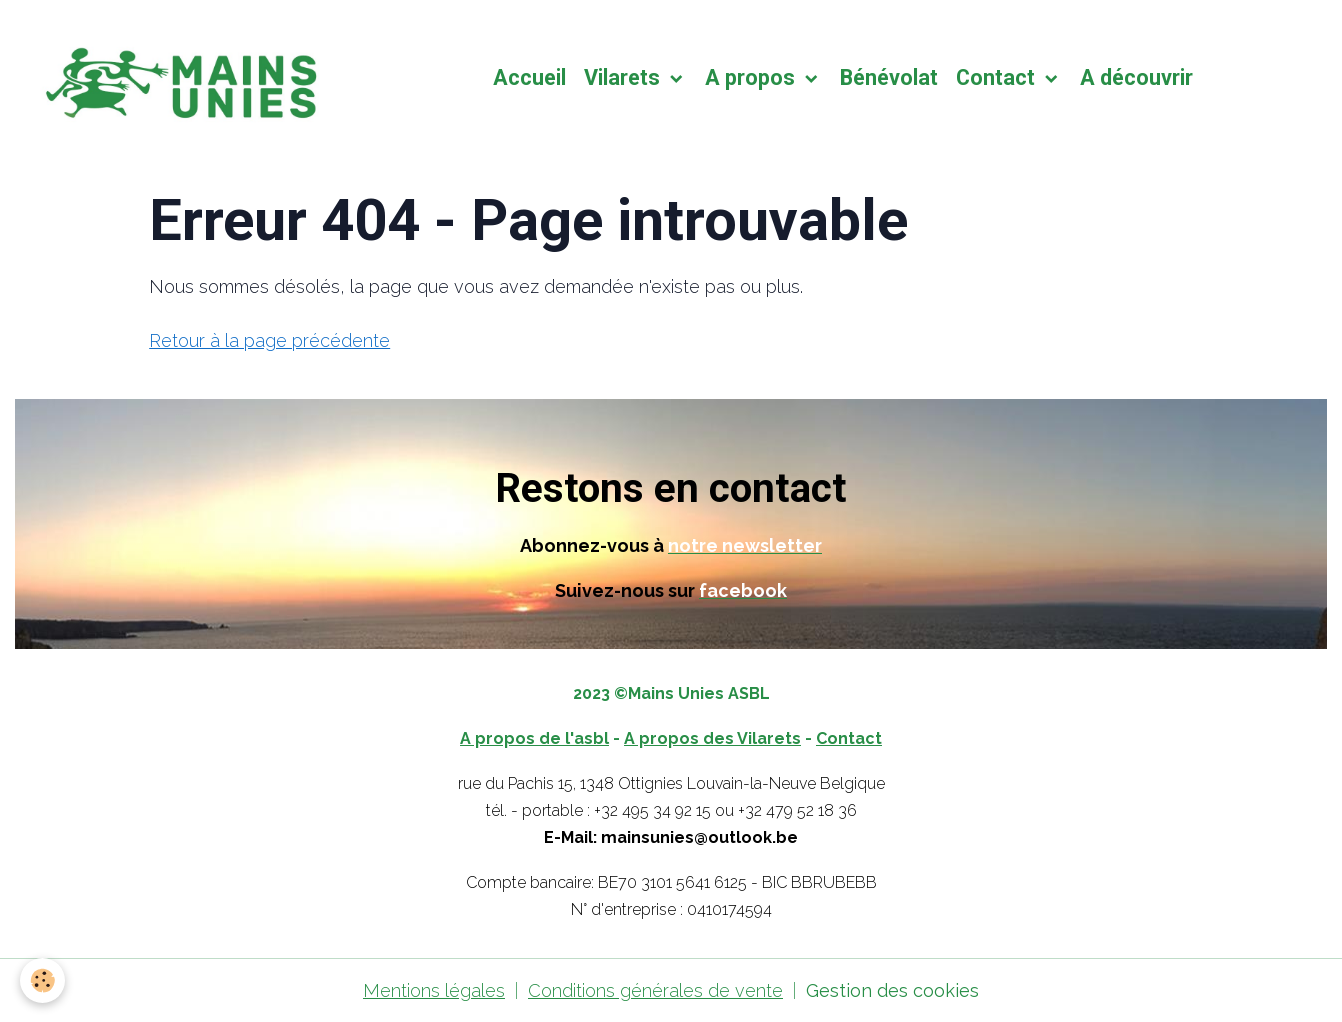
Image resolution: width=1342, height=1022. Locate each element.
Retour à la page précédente (269, 340)
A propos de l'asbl (534, 738)
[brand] (181, 78)
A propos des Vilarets (712, 738)
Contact (998, 77)
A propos (752, 77)
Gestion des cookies (892, 990)
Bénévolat (889, 77)
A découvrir (1136, 77)
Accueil (529, 77)
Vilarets (624, 77)
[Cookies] (42, 980)
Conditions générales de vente (655, 990)
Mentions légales (434, 990)
